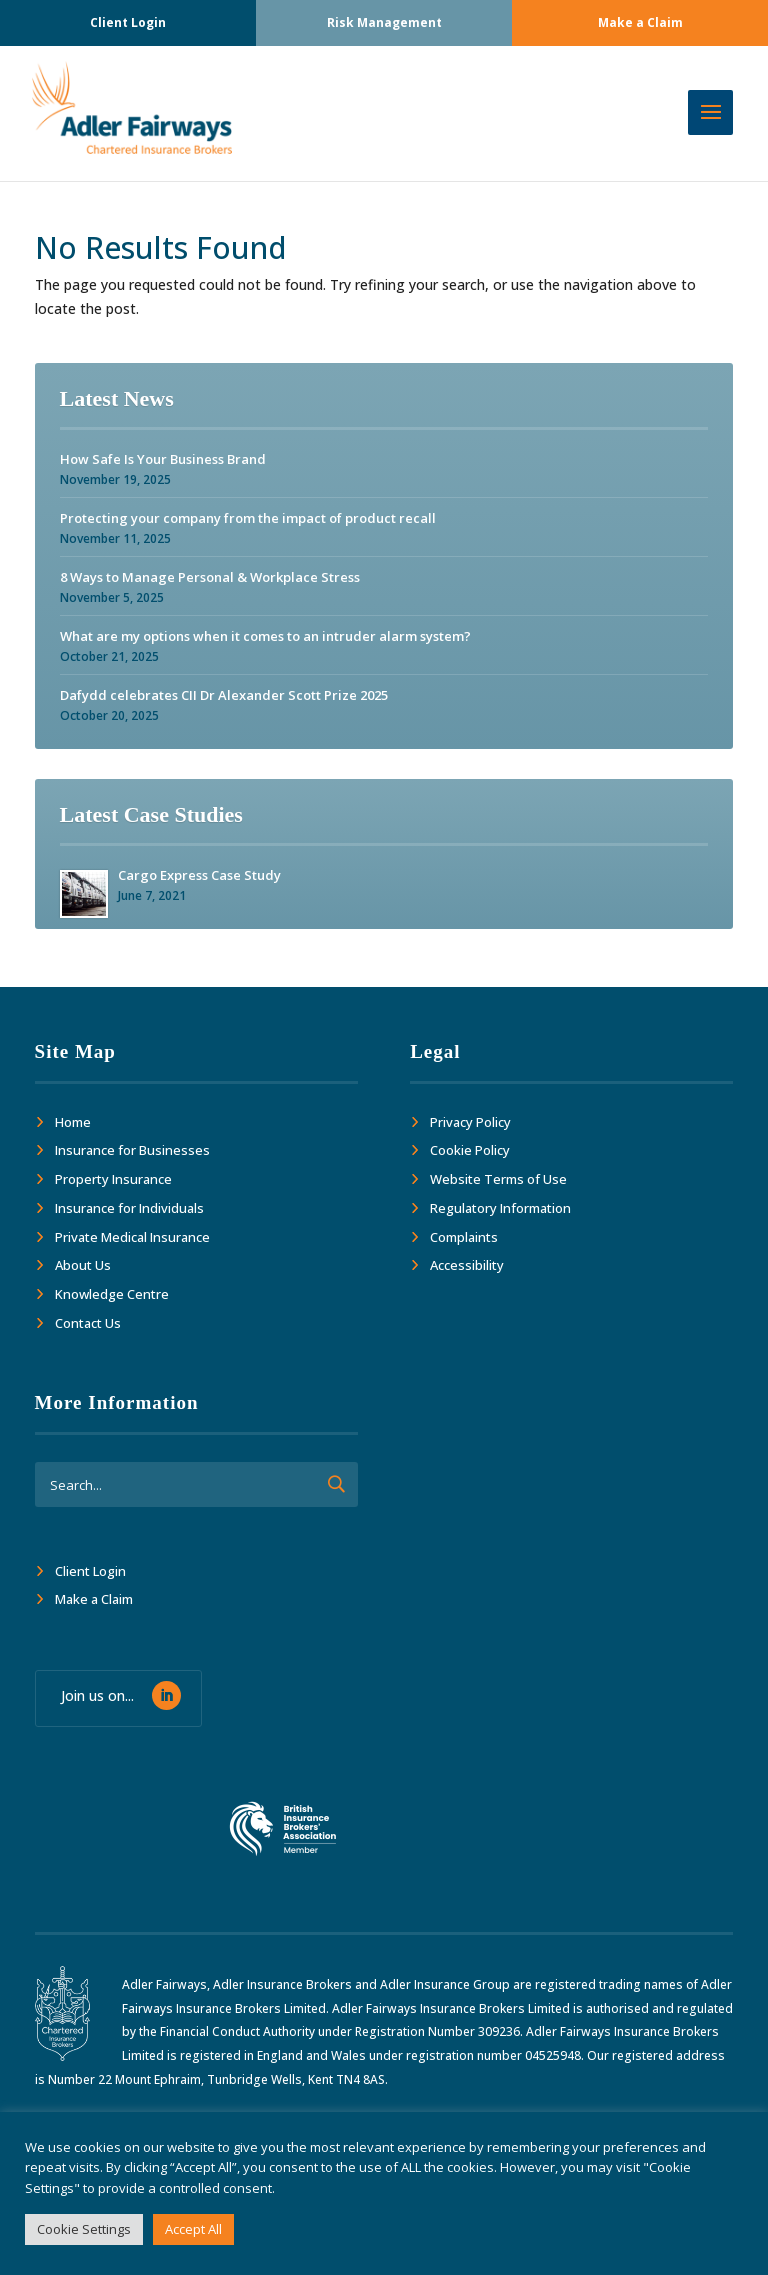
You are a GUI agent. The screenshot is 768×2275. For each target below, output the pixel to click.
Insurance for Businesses (132, 1150)
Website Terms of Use (498, 1179)
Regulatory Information (500, 1208)
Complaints (464, 1237)
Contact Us (88, 1323)
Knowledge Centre (112, 1294)
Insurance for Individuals (129, 1208)
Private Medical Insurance (132, 1237)
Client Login (128, 22)
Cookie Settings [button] (84, 2229)
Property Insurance (113, 1179)
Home (73, 1122)
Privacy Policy (470, 1122)
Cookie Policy (470, 1150)
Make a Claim (640, 22)
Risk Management (384, 22)
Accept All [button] (193, 2229)
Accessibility (467, 1265)
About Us (83, 1265)
